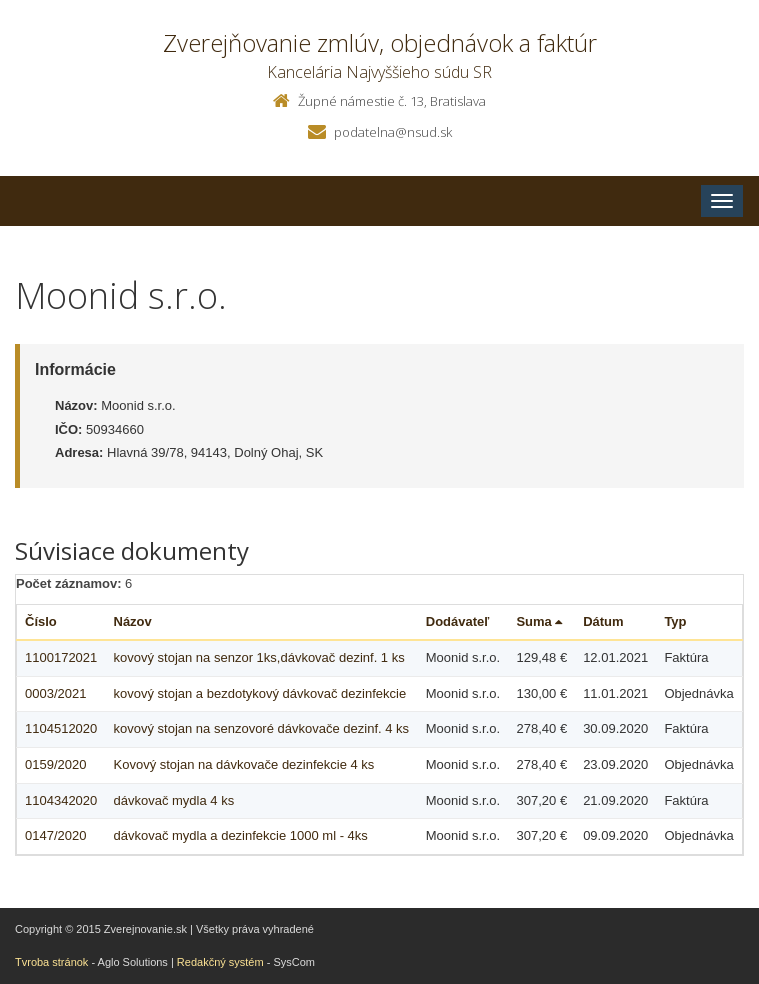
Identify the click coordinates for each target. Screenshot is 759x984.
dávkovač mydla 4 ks (174, 800)
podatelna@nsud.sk (393, 132)
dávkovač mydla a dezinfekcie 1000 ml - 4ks (241, 835)
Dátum (603, 621)
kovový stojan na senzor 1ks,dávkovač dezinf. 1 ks (259, 657)
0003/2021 (55, 693)
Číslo (41, 621)
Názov (133, 621)
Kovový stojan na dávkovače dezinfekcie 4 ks (244, 764)
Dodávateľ (458, 621)
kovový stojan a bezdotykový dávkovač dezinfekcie (260, 693)
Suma (539, 621)
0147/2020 (55, 835)
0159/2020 (55, 764)
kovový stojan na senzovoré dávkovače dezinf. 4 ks (262, 728)
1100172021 (61, 657)
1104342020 (61, 800)
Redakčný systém (220, 962)
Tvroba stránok (51, 962)
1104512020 (61, 728)
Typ (675, 621)
